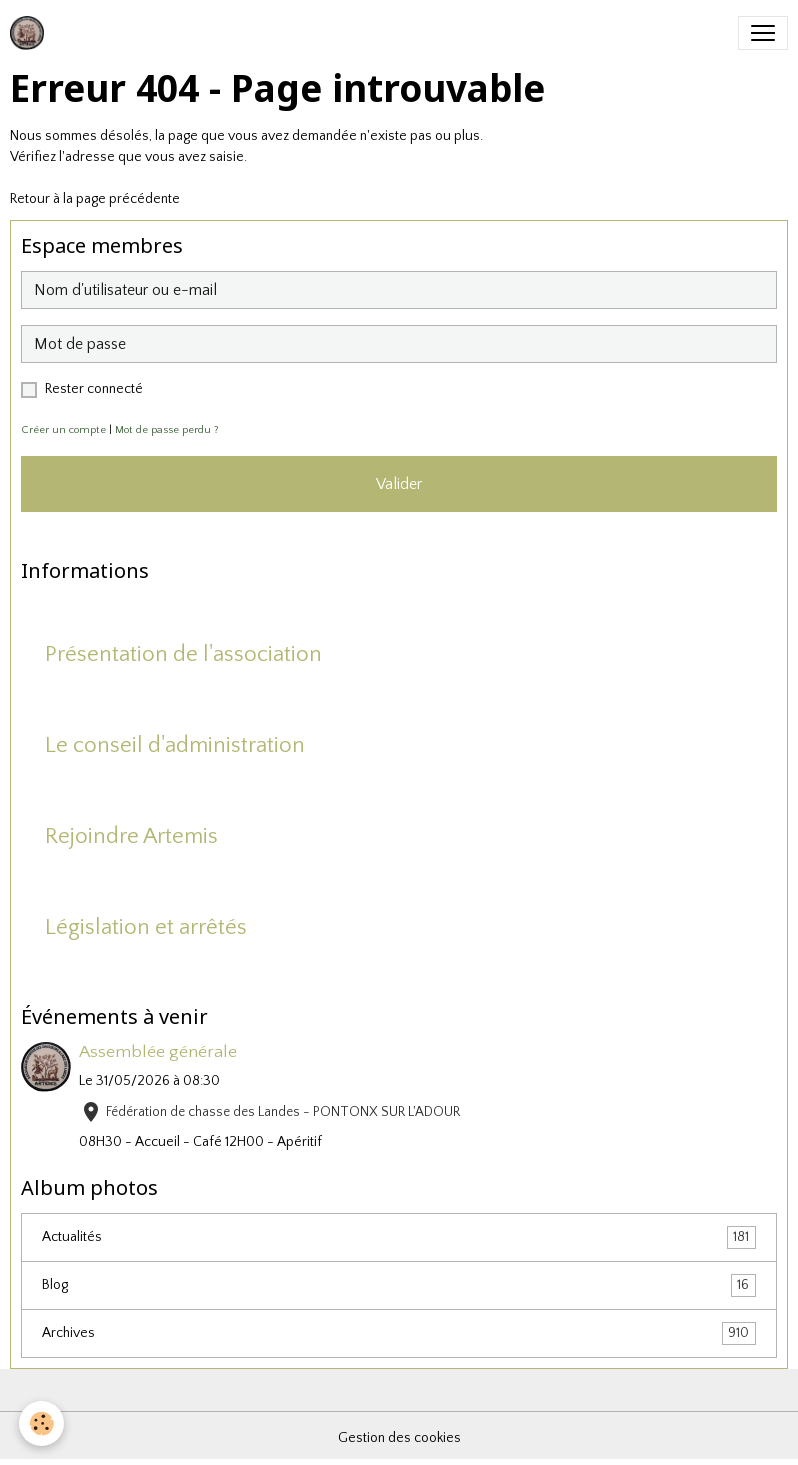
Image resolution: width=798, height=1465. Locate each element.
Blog (399, 1285)
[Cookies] (42, 1423)
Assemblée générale (158, 1052)
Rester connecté (94, 389)
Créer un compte (63, 430)
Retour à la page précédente (95, 199)
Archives (399, 1333)
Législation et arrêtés (146, 927)
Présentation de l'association (183, 654)
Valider (399, 484)
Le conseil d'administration (175, 745)
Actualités (399, 1237)
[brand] (31, 33)
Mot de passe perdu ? (167, 430)
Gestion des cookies (399, 1438)
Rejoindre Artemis (131, 836)
